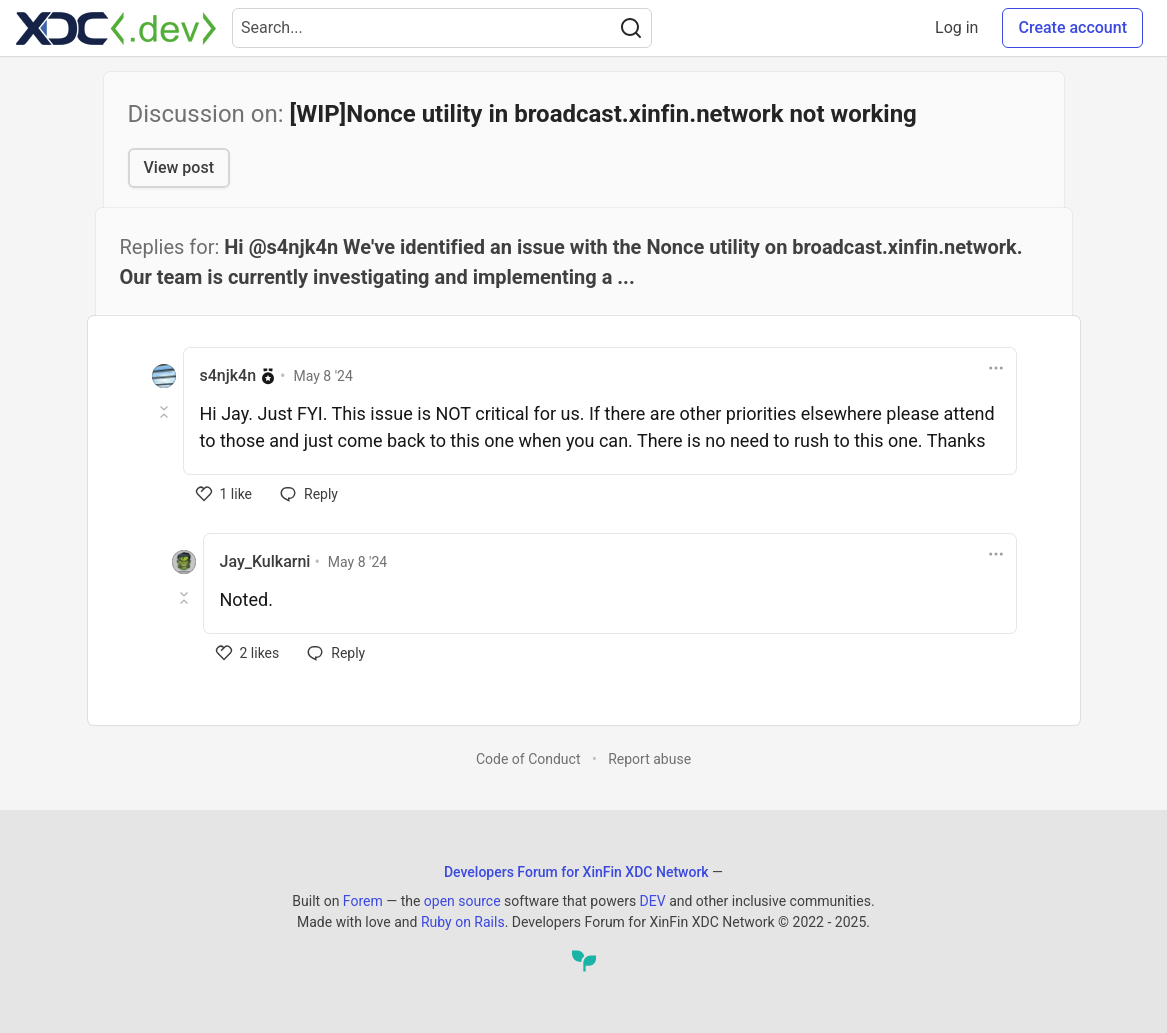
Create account (1072, 27)
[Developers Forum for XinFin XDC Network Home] (116, 28)
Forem (363, 901)
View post (179, 167)
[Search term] (442, 28)
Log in (956, 27)
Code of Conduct (528, 759)
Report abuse (649, 759)
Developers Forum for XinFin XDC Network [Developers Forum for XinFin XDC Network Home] (576, 872)
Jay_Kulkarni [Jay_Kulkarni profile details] (265, 561)
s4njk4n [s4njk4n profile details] (228, 375)
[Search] (631, 28)
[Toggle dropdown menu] (996, 368)
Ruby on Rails (463, 922)
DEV (653, 901)
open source (462, 901)
